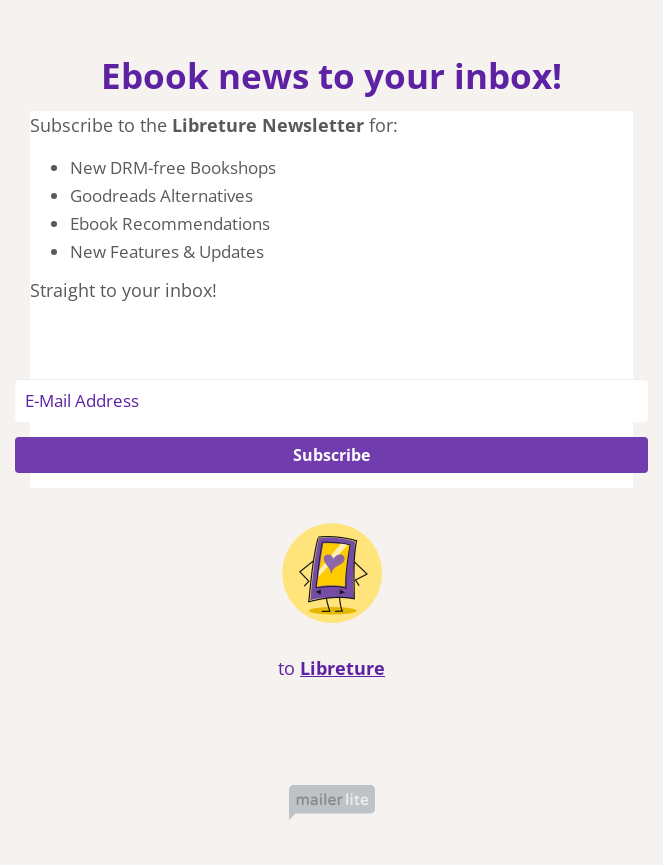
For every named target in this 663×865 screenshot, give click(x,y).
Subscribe (331, 455)
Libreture (342, 668)
